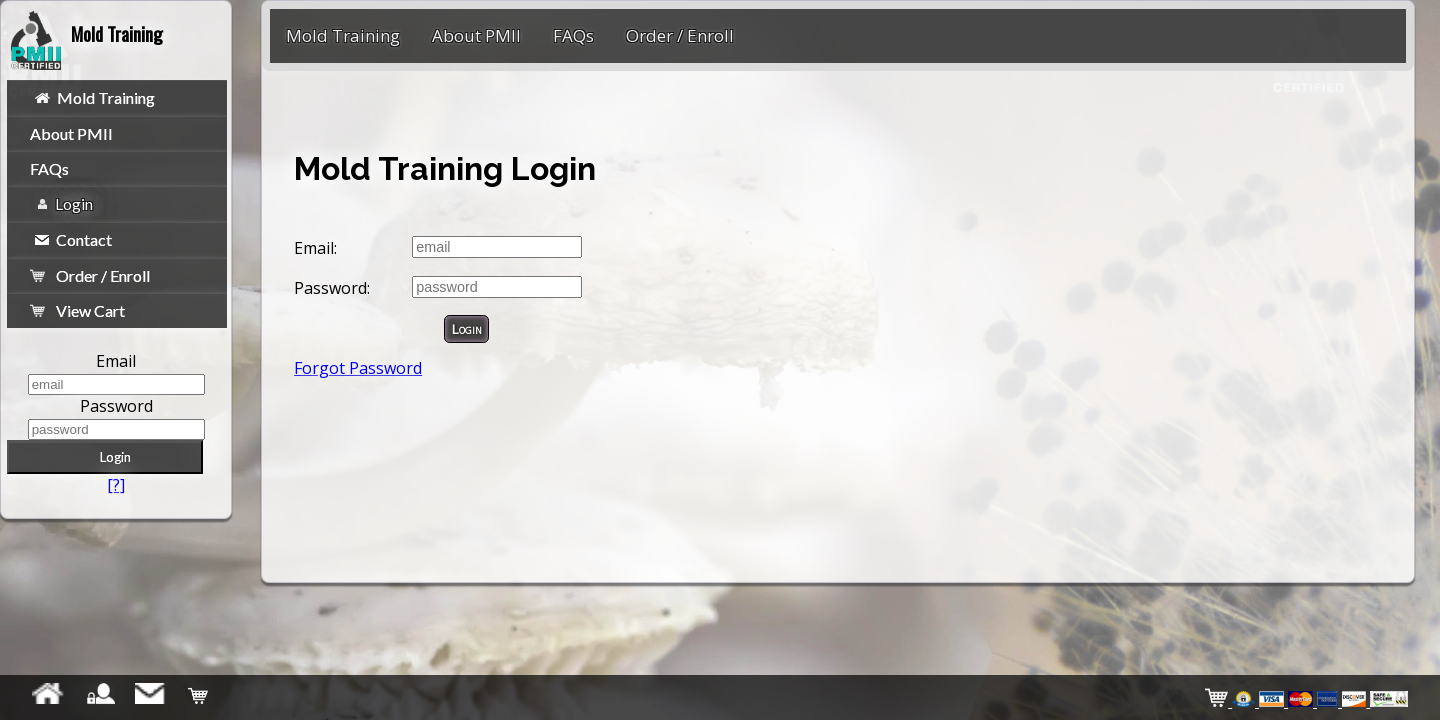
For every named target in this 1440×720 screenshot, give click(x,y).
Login (64, 203)
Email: (315, 248)
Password (116, 406)
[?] (116, 485)
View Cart (78, 310)
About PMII (71, 133)
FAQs (49, 168)
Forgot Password (358, 368)
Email (116, 361)
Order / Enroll (90, 275)
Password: (332, 288)
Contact (73, 239)
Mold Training (95, 97)
